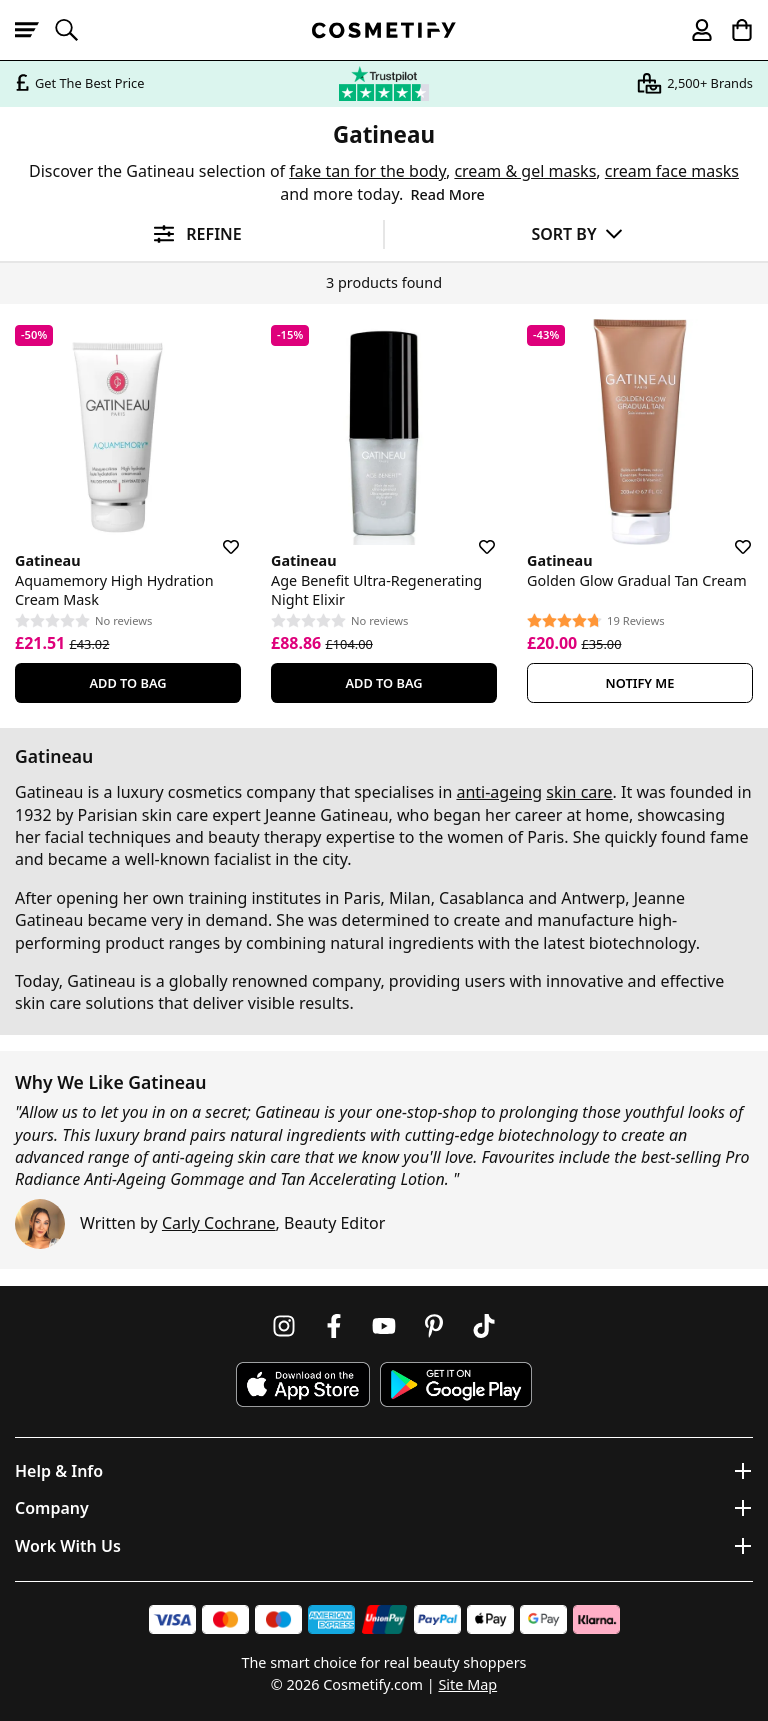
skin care (579, 792)
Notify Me (640, 683)
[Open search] (75, 30)
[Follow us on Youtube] (384, 1326)
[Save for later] (217, 535)
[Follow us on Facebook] (334, 1326)
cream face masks (672, 171)
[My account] (693, 30)
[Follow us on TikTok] (484, 1326)
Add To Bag (127, 683)
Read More (447, 194)
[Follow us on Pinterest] (434, 1326)
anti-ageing (499, 792)
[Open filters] (191, 234)
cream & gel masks (525, 171)
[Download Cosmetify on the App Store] (303, 1384)
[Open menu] (35, 30)
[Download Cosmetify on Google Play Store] (456, 1384)
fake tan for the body (367, 171)
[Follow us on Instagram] (284, 1326)
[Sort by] (576, 233)
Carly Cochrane (219, 1223)
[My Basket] (733, 30)
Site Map (467, 1684)
